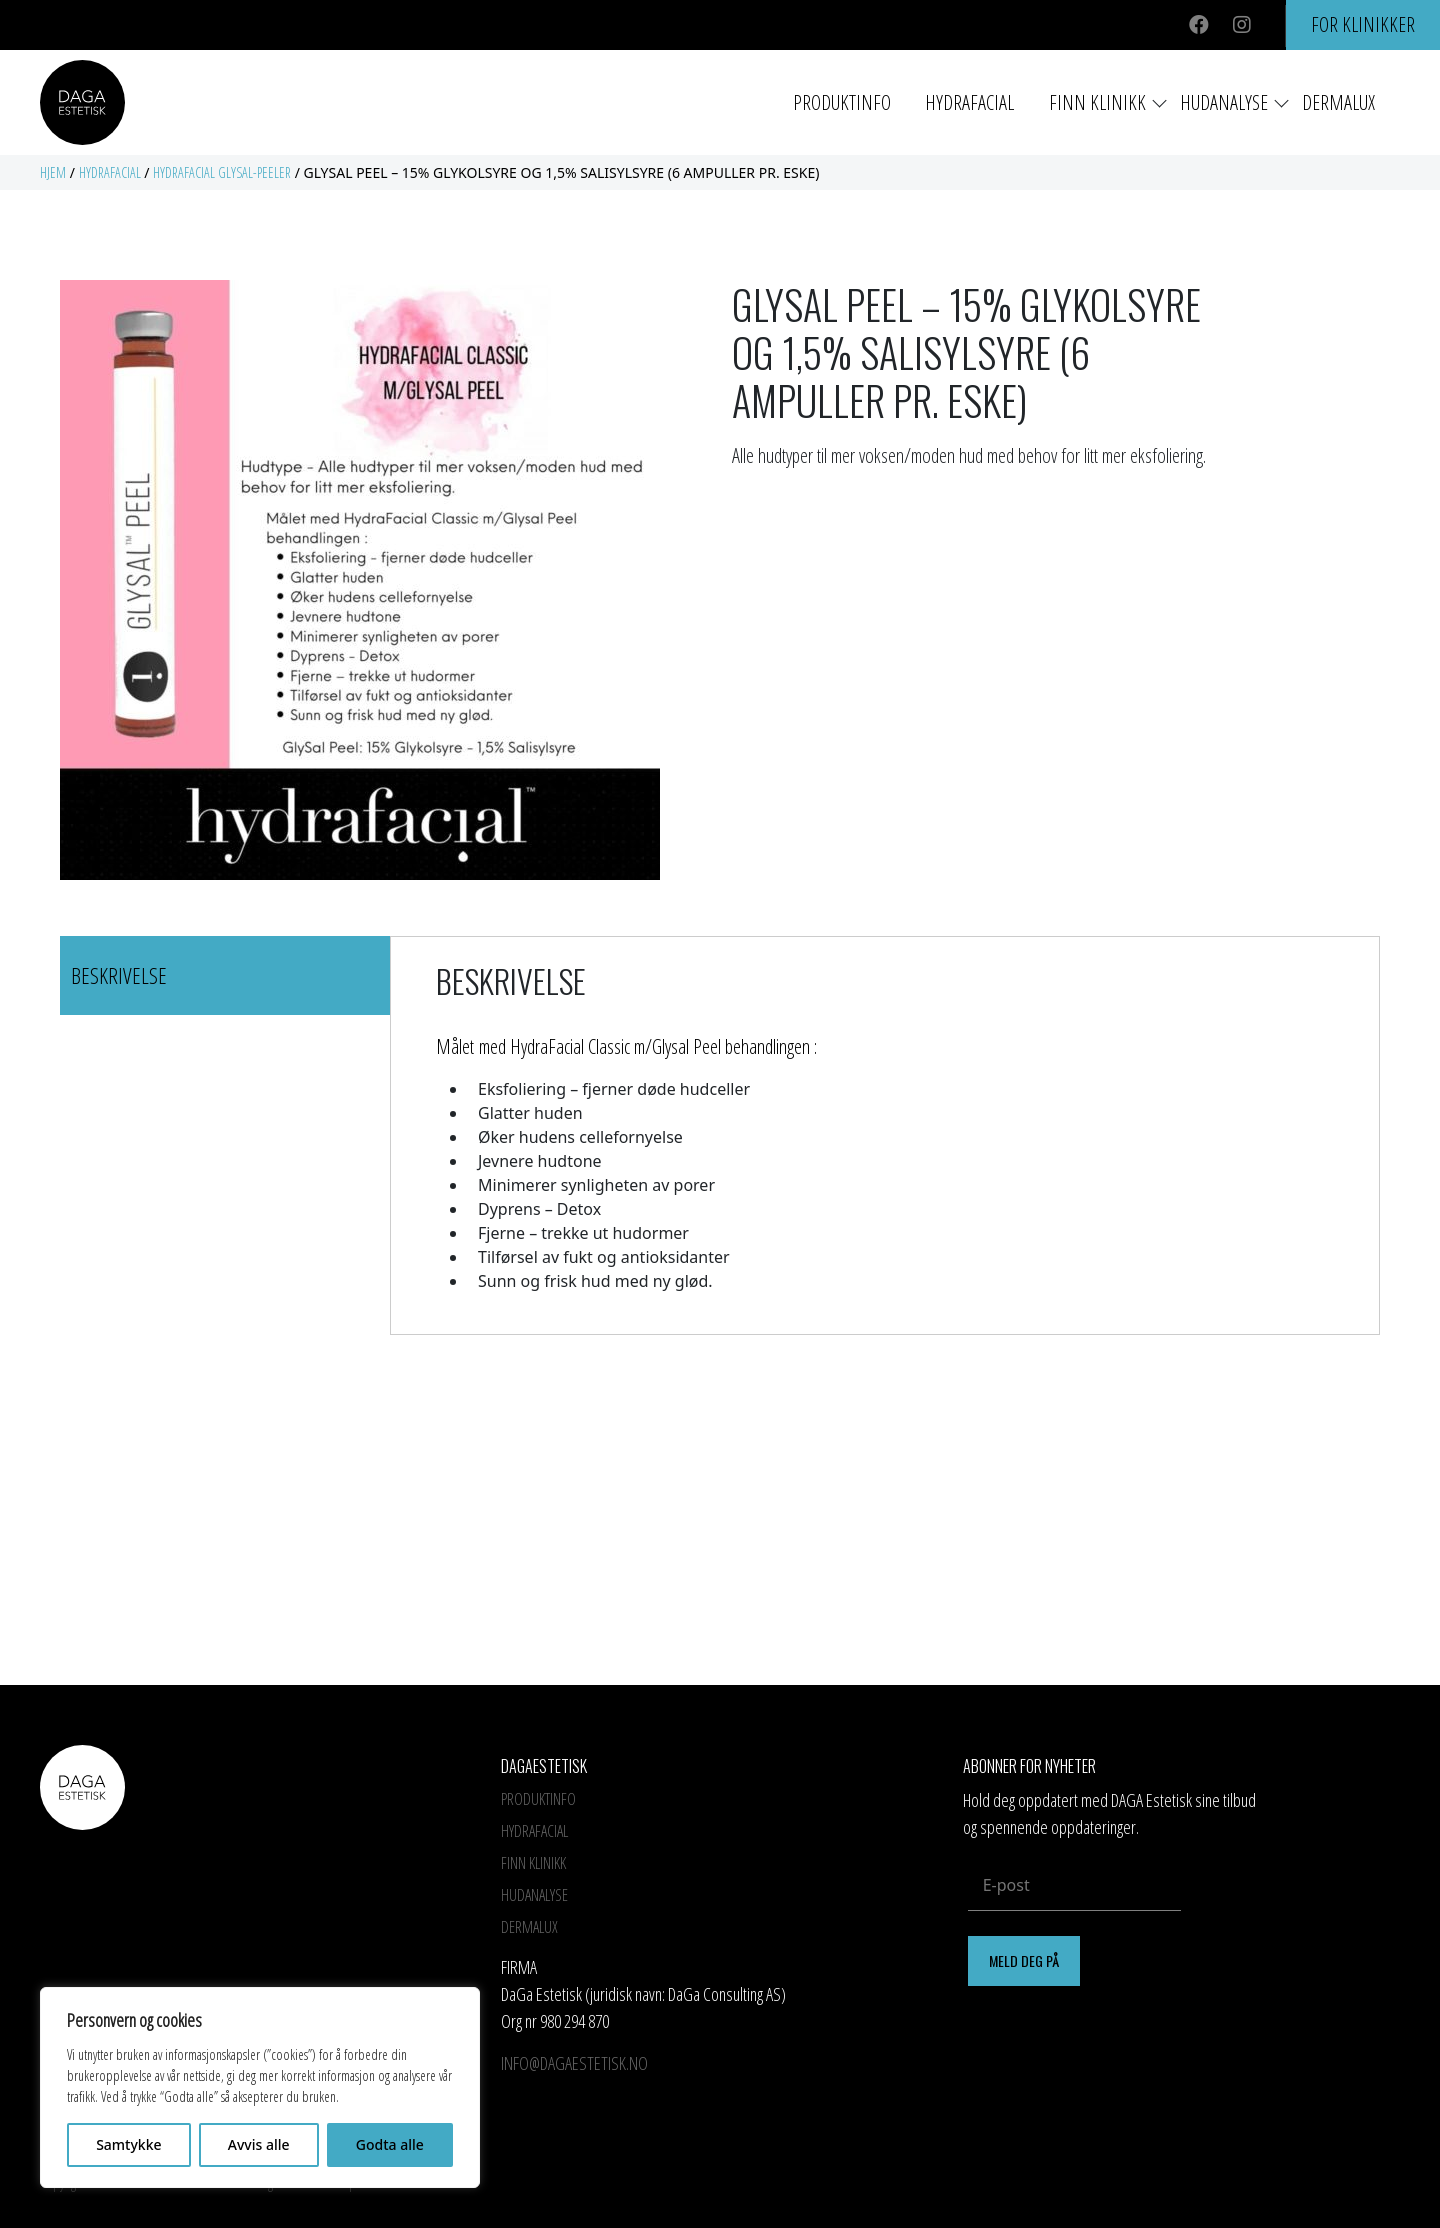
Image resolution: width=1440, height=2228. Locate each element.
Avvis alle (259, 2144)
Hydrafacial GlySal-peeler (222, 172)
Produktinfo (842, 102)
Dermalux (1338, 102)
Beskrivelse (119, 975)
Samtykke (128, 2144)
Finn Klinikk (1097, 102)
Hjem (53, 172)
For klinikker (1363, 24)
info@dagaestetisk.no (574, 2063)
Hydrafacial (110, 172)
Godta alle (390, 2144)
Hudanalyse (1224, 102)
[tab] (225, 975)
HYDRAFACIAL (969, 102)
